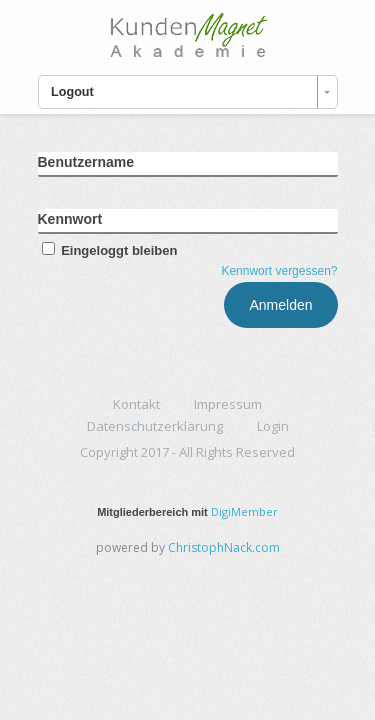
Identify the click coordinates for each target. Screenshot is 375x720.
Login (273, 426)
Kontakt (136, 404)
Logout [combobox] (72, 92)
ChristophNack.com (224, 547)
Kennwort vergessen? (279, 271)
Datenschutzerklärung (155, 426)
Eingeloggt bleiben (108, 250)
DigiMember (244, 511)
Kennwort (70, 219)
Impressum (228, 404)
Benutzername (86, 162)
